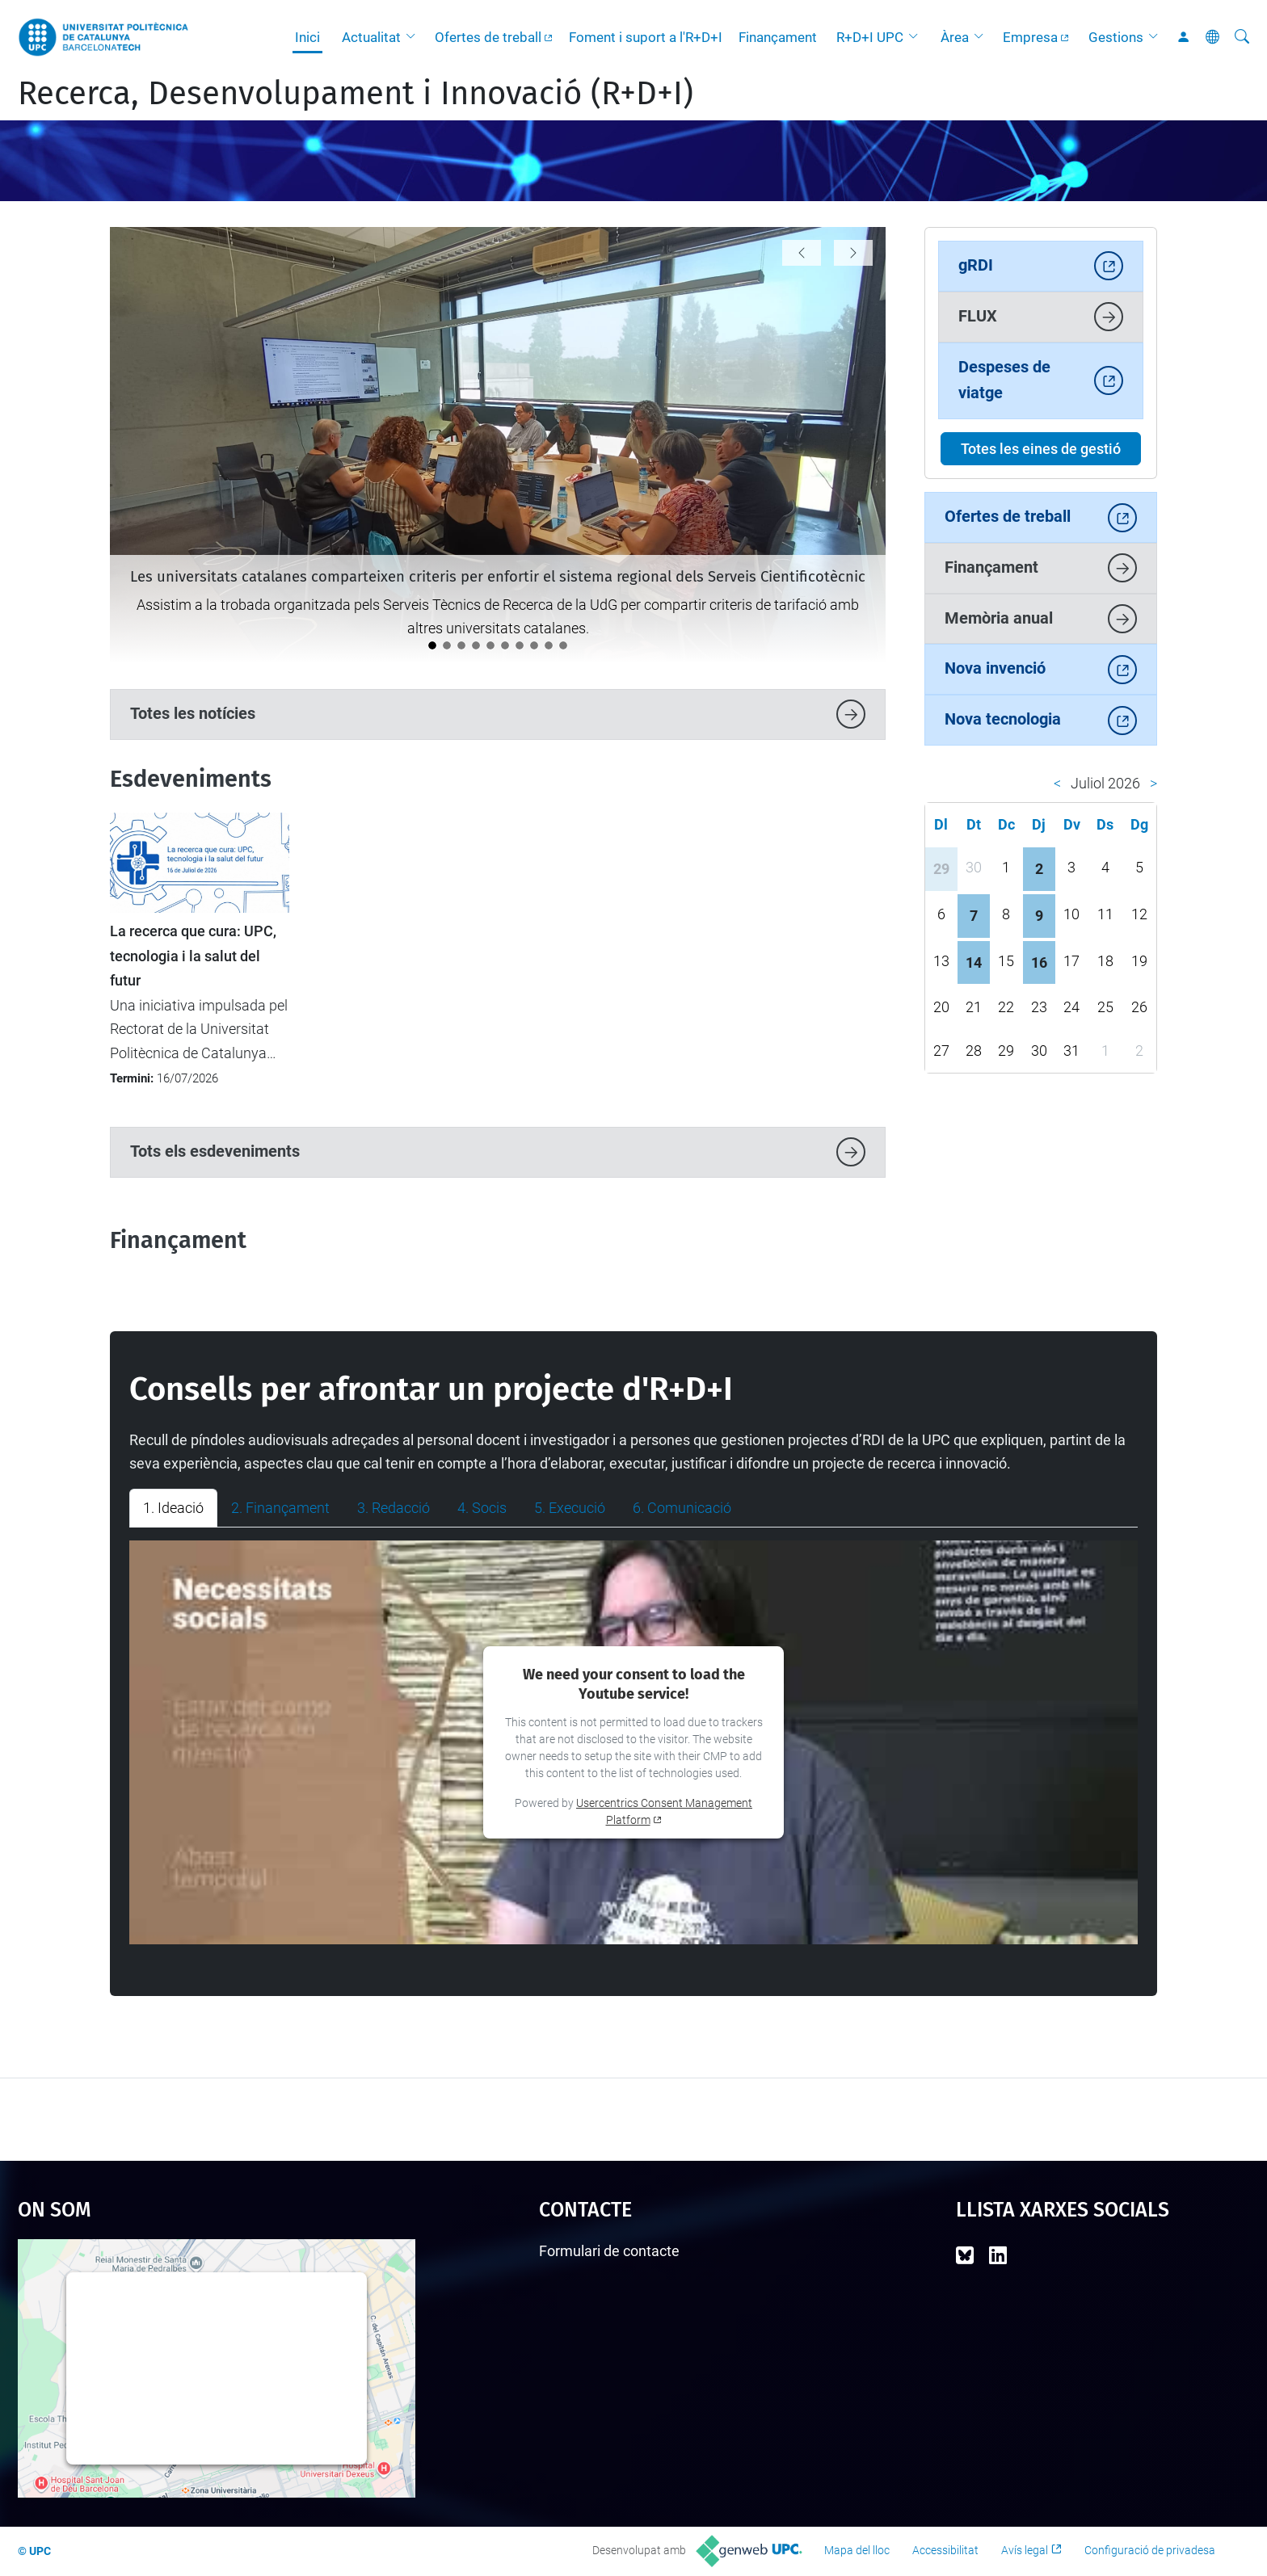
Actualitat (371, 37)
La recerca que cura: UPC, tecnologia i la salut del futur (193, 956)
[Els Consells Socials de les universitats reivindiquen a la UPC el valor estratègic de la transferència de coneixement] (519, 645)
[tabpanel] (633, 1742)
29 (941, 868)
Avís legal (1024, 2550)
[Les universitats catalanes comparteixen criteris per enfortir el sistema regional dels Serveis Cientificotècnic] (432, 645)
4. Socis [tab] (482, 1507)
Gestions (1115, 37)
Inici (307, 37)
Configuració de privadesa (1149, 2550)
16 (1039, 962)
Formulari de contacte (609, 2250)
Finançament (778, 37)
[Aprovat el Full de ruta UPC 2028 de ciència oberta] (534, 645)
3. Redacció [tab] (393, 1507)
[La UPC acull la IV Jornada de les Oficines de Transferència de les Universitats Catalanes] (461, 645)
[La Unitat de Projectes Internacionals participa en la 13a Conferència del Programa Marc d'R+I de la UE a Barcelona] (505, 645)
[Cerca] (1242, 37)
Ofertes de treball (488, 37)
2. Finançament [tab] (280, 1507)
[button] (414, 37)
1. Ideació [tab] (173, 1507)
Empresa (1030, 37)
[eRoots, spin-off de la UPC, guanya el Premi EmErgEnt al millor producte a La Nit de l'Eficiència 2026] (490, 645)
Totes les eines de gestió (1041, 448)
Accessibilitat (945, 2550)
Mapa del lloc (857, 2550)
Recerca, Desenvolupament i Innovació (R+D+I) (355, 93)
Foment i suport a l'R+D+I (645, 37)
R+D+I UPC (869, 37)
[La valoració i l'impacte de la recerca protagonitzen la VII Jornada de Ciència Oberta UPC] (447, 645)
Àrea (955, 37)
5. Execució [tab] (569, 1507)
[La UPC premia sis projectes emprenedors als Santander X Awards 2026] (476, 645)
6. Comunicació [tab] (682, 1507)
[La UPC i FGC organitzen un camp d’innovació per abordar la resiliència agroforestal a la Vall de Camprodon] (563, 645)
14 (974, 962)
